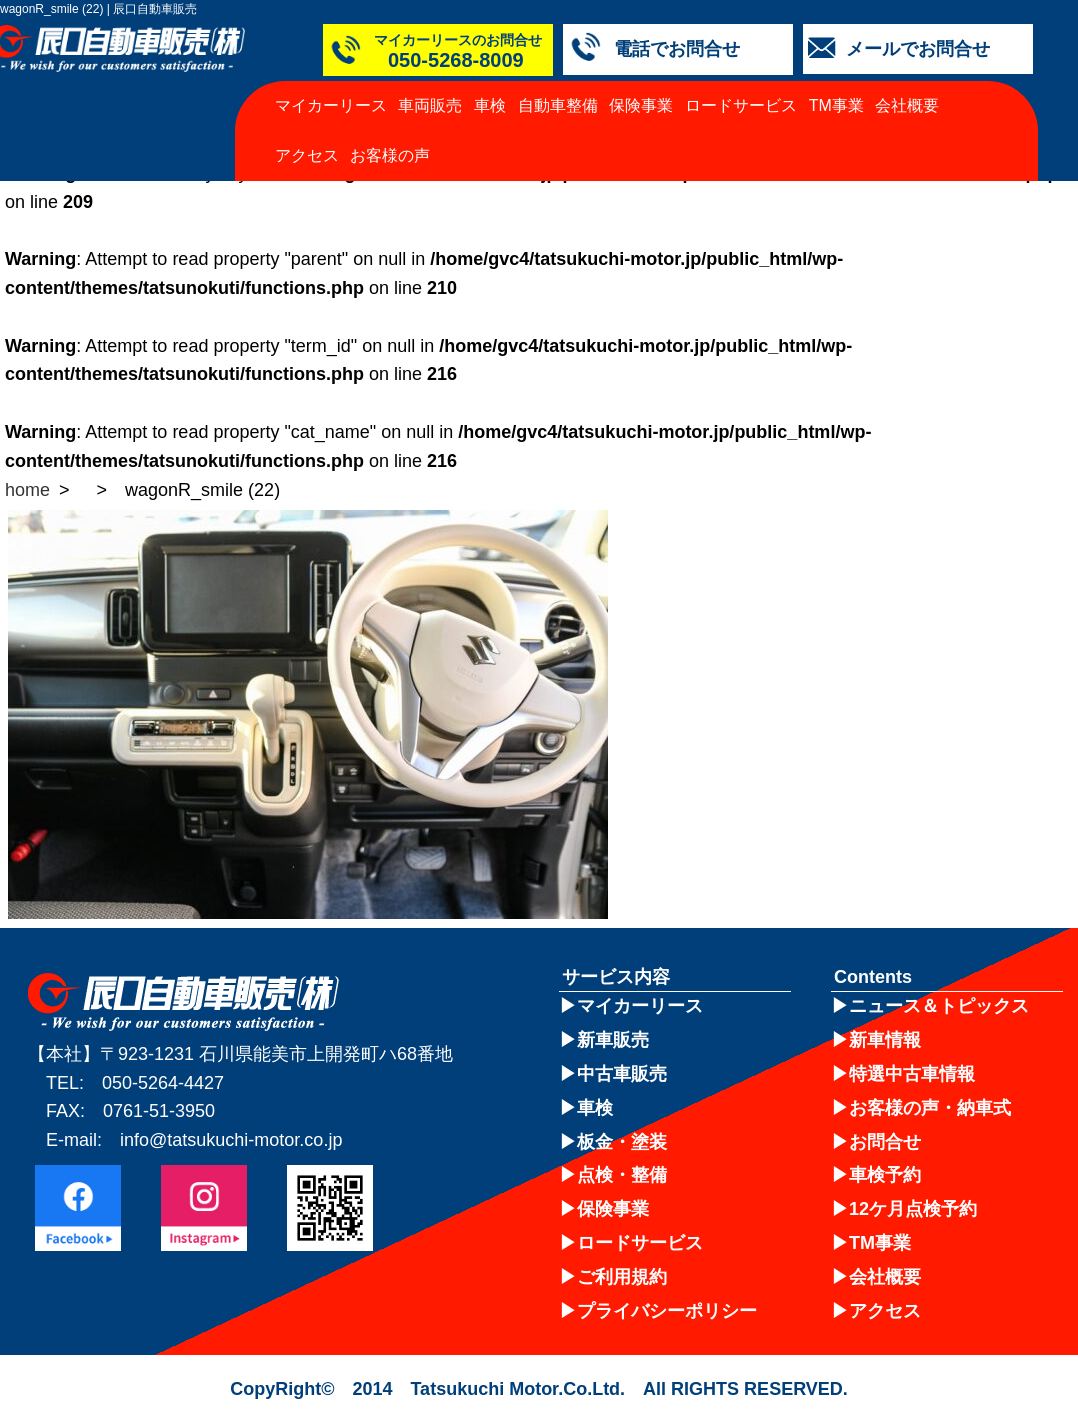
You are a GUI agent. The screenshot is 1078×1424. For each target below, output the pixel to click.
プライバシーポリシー (667, 1311)
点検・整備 (622, 1175)
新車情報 (885, 1040)
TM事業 (836, 105)
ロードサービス (741, 105)
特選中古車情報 (912, 1074)
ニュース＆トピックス (939, 1006)
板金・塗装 (622, 1142)
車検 (490, 105)
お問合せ (885, 1142)
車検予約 (885, 1175)
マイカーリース (331, 105)
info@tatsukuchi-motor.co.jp (231, 1140)
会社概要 (907, 105)
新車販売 (613, 1040)
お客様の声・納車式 (930, 1108)
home (27, 490)
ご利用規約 (622, 1277)
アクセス (307, 155)
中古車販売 (622, 1074)
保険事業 (641, 105)
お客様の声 (390, 155)
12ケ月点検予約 (913, 1209)
